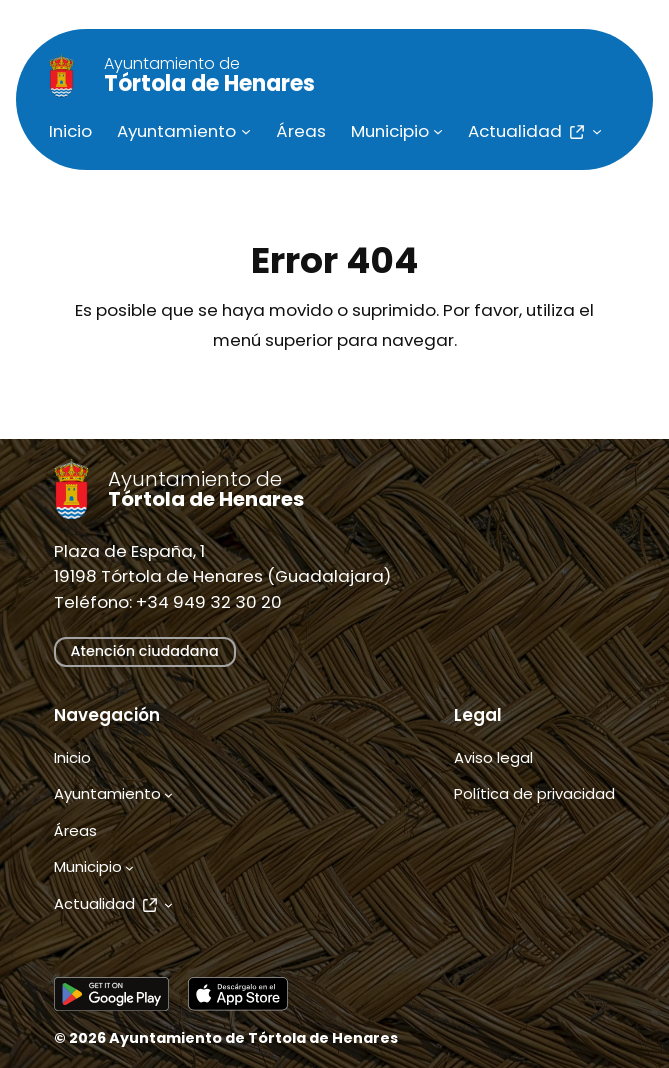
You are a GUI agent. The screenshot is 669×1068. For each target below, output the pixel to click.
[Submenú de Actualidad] (597, 131)
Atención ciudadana (145, 651)
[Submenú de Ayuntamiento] (246, 131)
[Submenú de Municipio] (438, 131)
